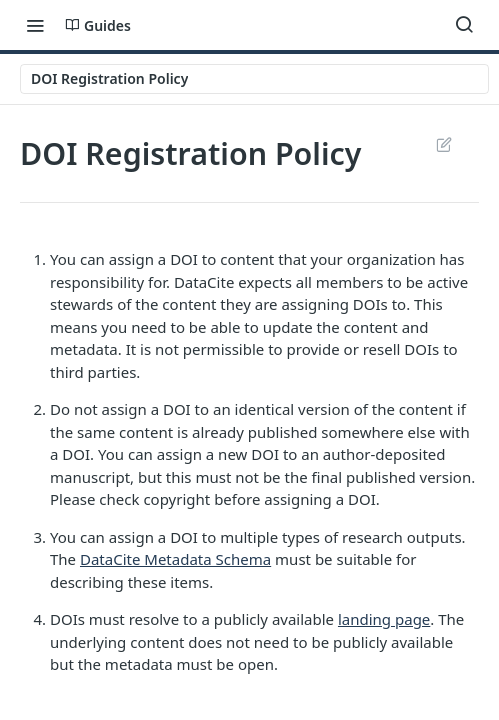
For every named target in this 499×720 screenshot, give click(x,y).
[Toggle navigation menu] (35, 25)
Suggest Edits (443, 144)
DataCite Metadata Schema (175, 559)
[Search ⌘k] (464, 25)
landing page (384, 619)
